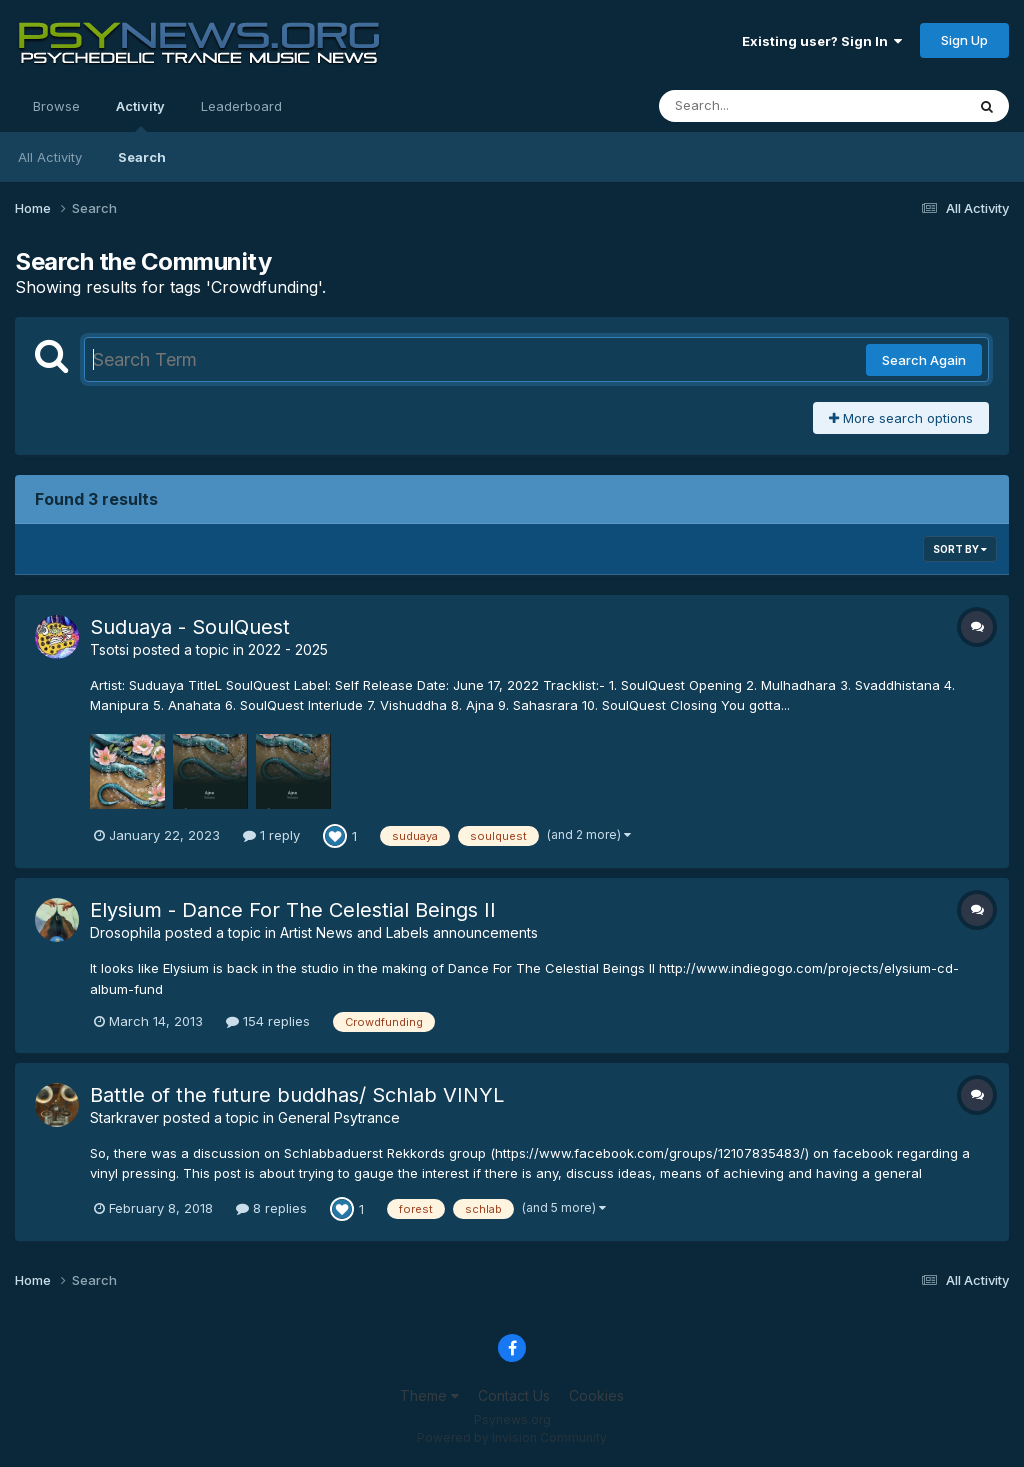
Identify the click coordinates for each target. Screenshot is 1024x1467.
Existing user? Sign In (822, 41)
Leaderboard (241, 106)
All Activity (50, 157)
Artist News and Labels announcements (409, 932)
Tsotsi (109, 649)
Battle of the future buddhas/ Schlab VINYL (297, 1095)
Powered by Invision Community (512, 1437)
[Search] (757, 106)
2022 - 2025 (288, 649)
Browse (56, 106)
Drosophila (125, 932)
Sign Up (964, 40)
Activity (140, 115)
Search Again (924, 360)
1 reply (271, 835)
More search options (901, 418)
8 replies (271, 1208)
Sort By (960, 549)
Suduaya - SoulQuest (190, 627)
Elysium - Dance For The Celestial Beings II (293, 910)
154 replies (268, 1021)
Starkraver (124, 1117)
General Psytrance (339, 1117)
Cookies (596, 1395)
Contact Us (514, 1395)
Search (142, 157)
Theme (429, 1395)
